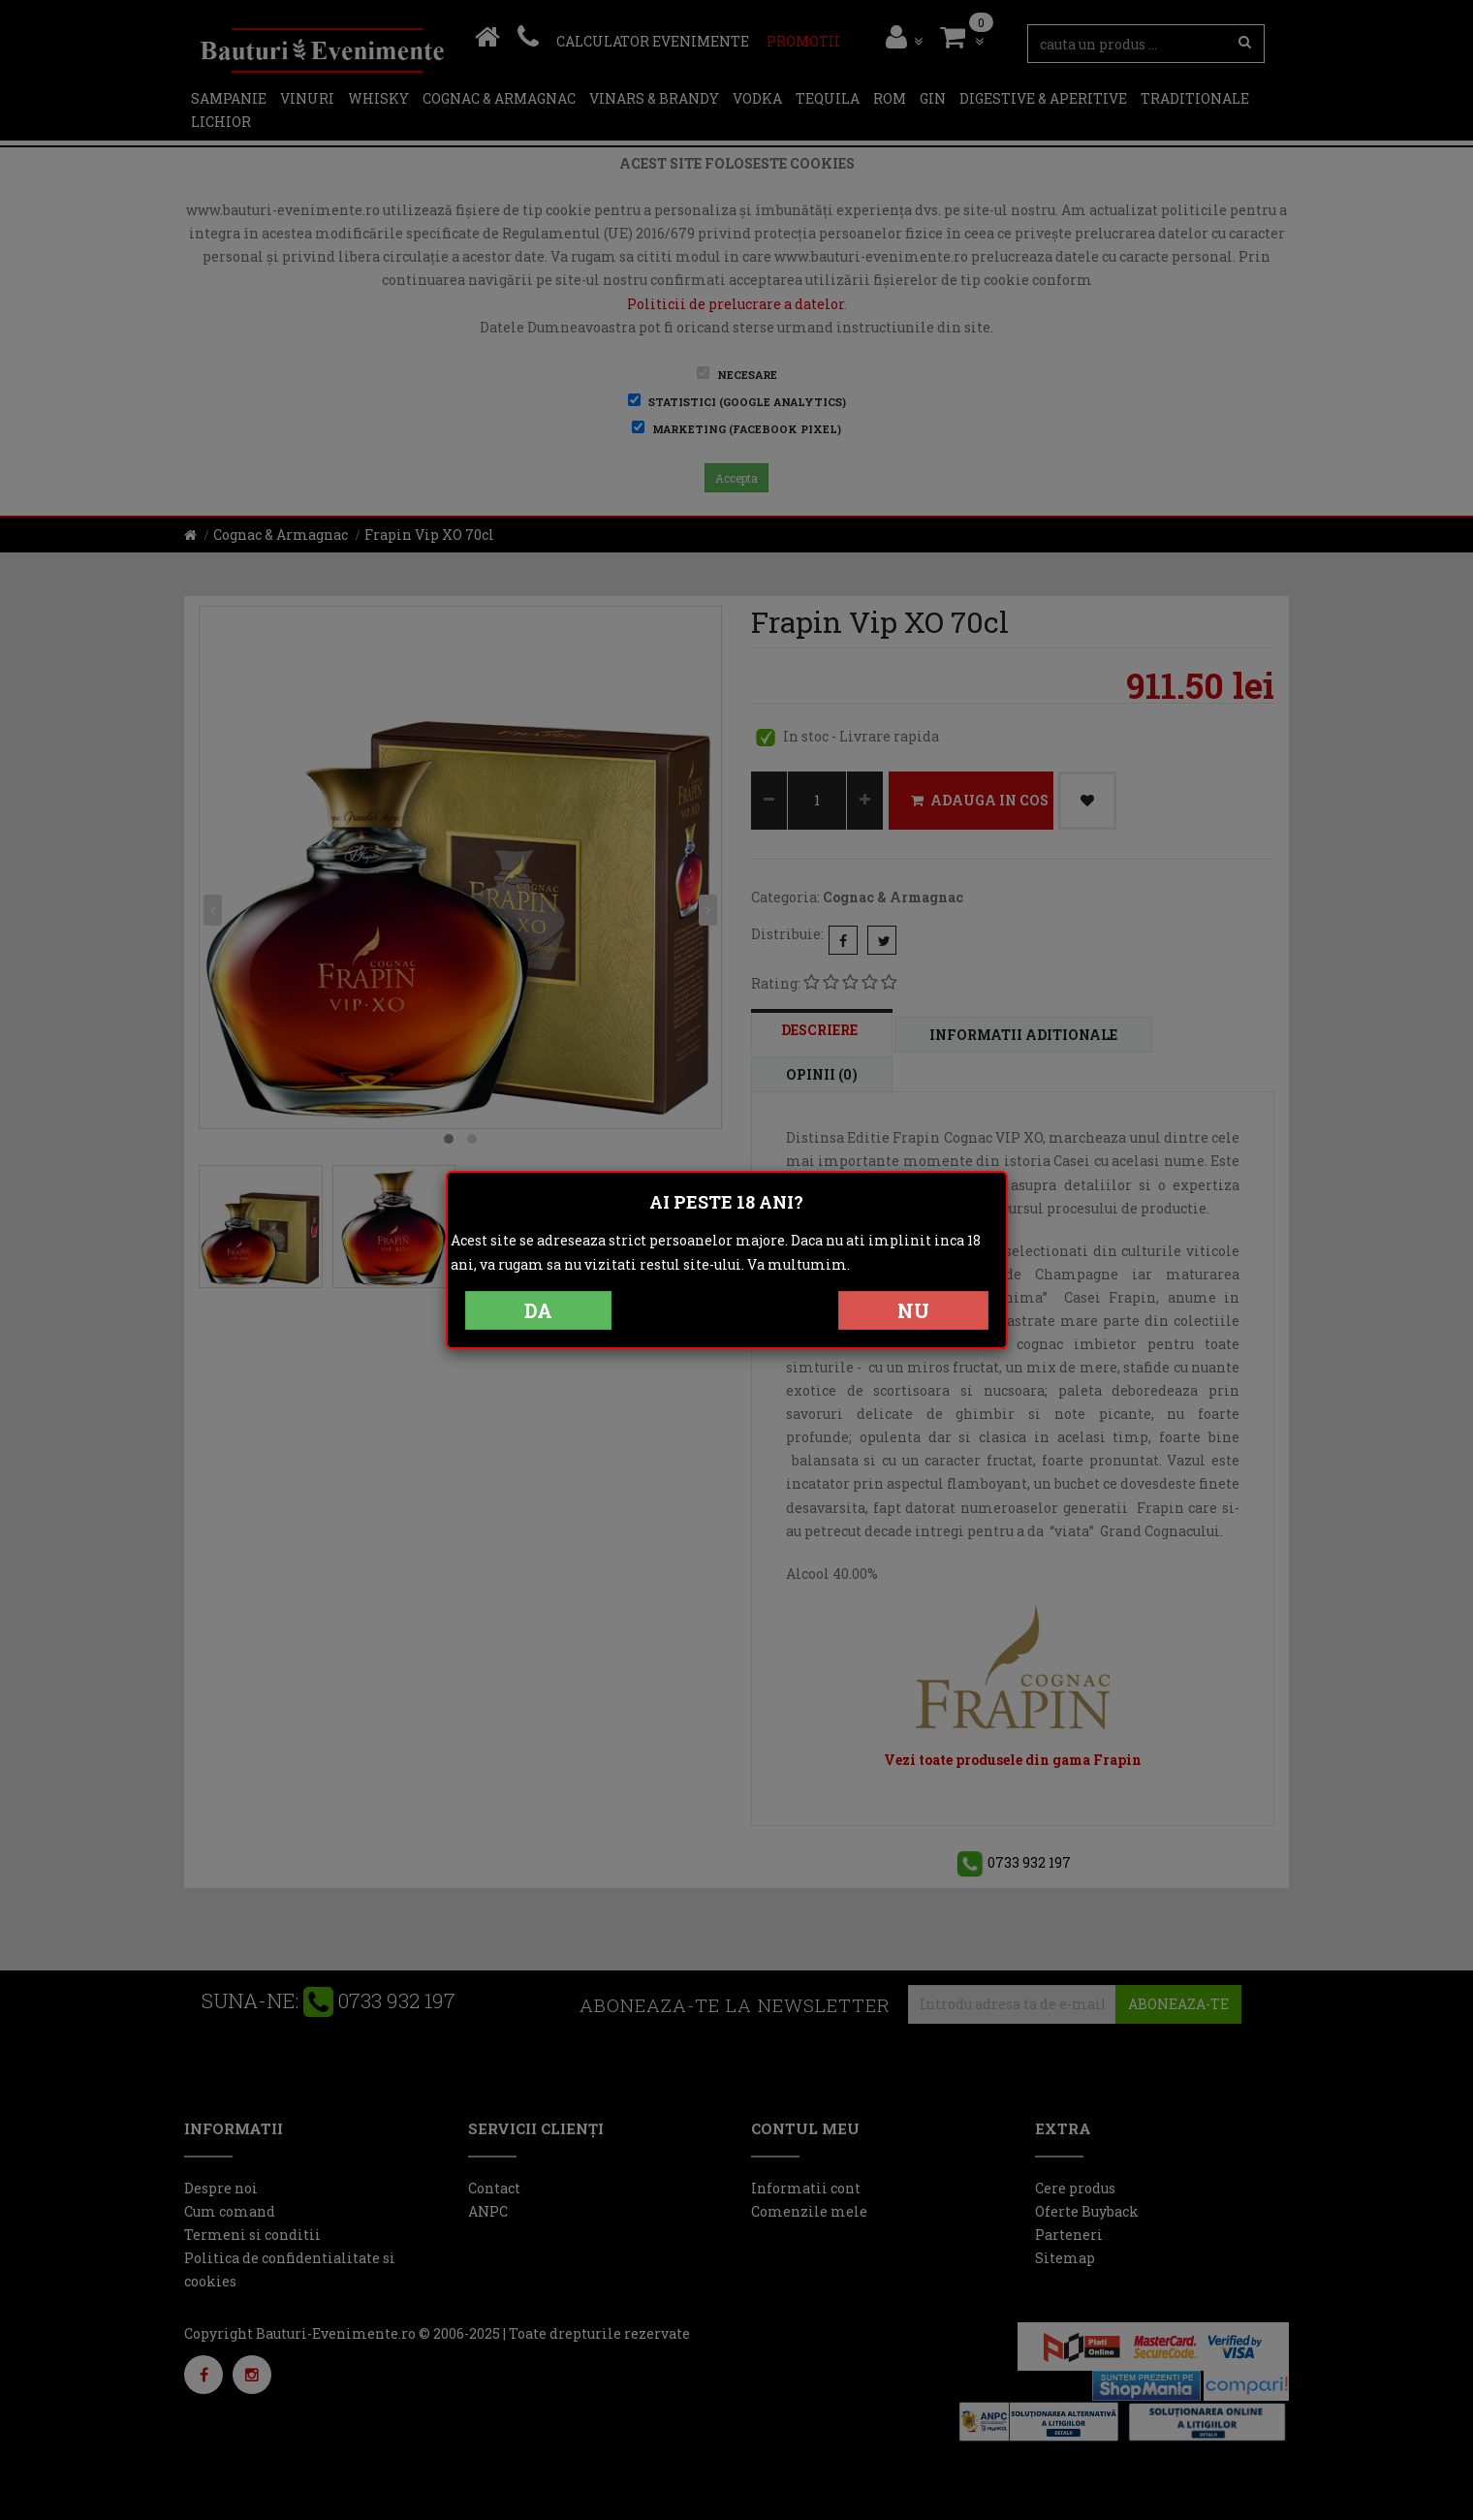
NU (913, 1310)
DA (538, 1310)
